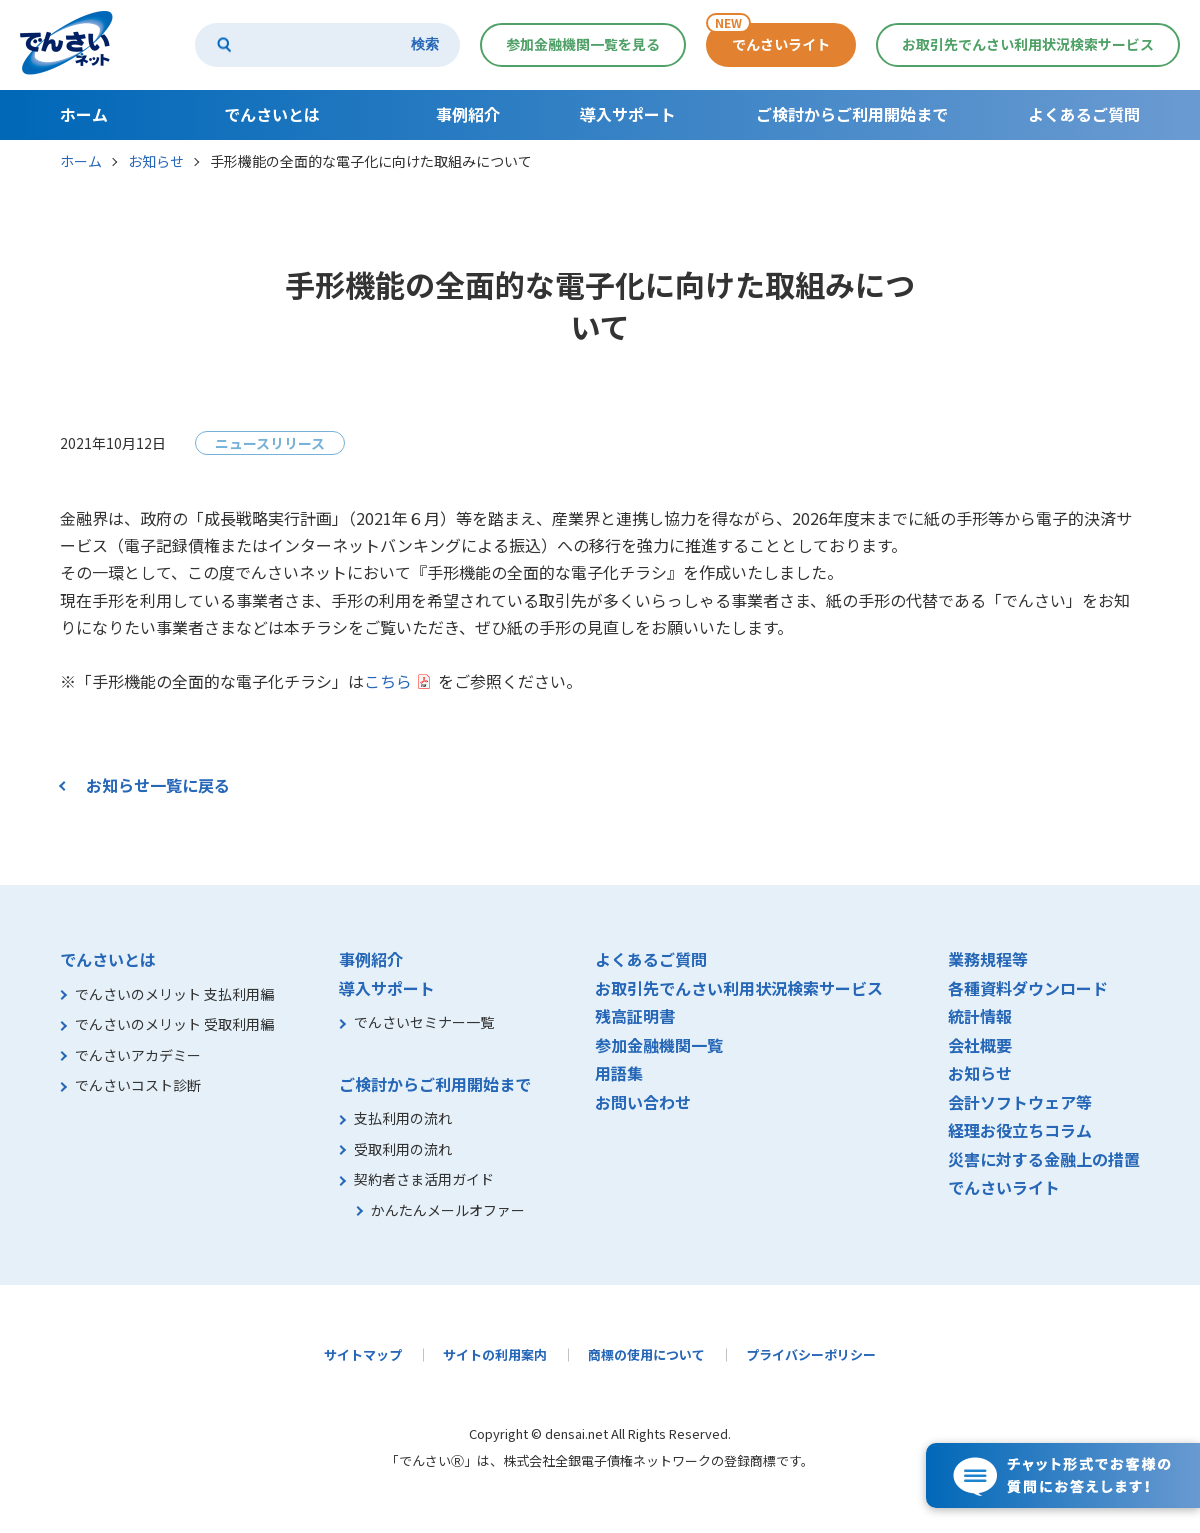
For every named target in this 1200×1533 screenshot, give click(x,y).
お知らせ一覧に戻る (158, 785)
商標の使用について (646, 1354)
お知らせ (156, 161)
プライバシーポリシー (811, 1354)
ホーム (81, 161)
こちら (388, 681)
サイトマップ (363, 1354)
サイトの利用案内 (495, 1354)
